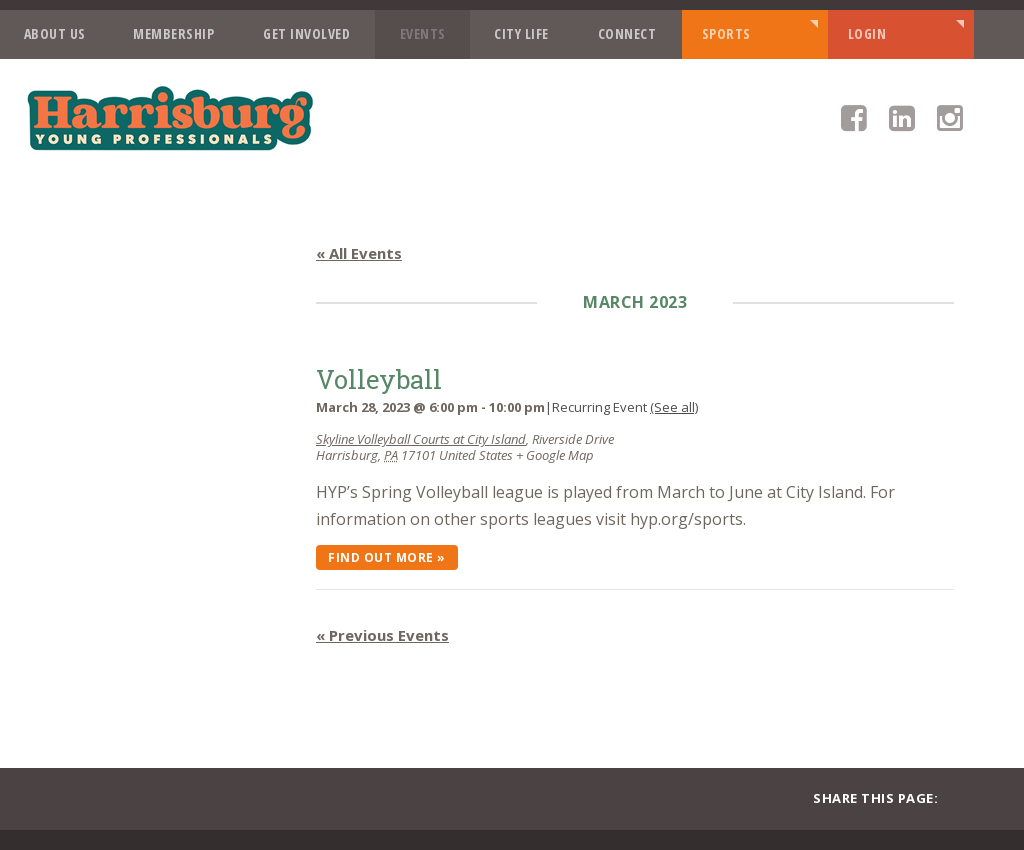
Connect (627, 33)
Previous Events (382, 635)
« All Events (359, 253)
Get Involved (306, 33)
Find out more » (387, 557)
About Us (55, 33)
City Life (521, 33)
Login (867, 33)
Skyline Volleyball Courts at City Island (421, 439)
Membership (173, 33)
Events (423, 33)
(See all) (674, 407)
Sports (726, 33)
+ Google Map (555, 455)
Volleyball (379, 379)
